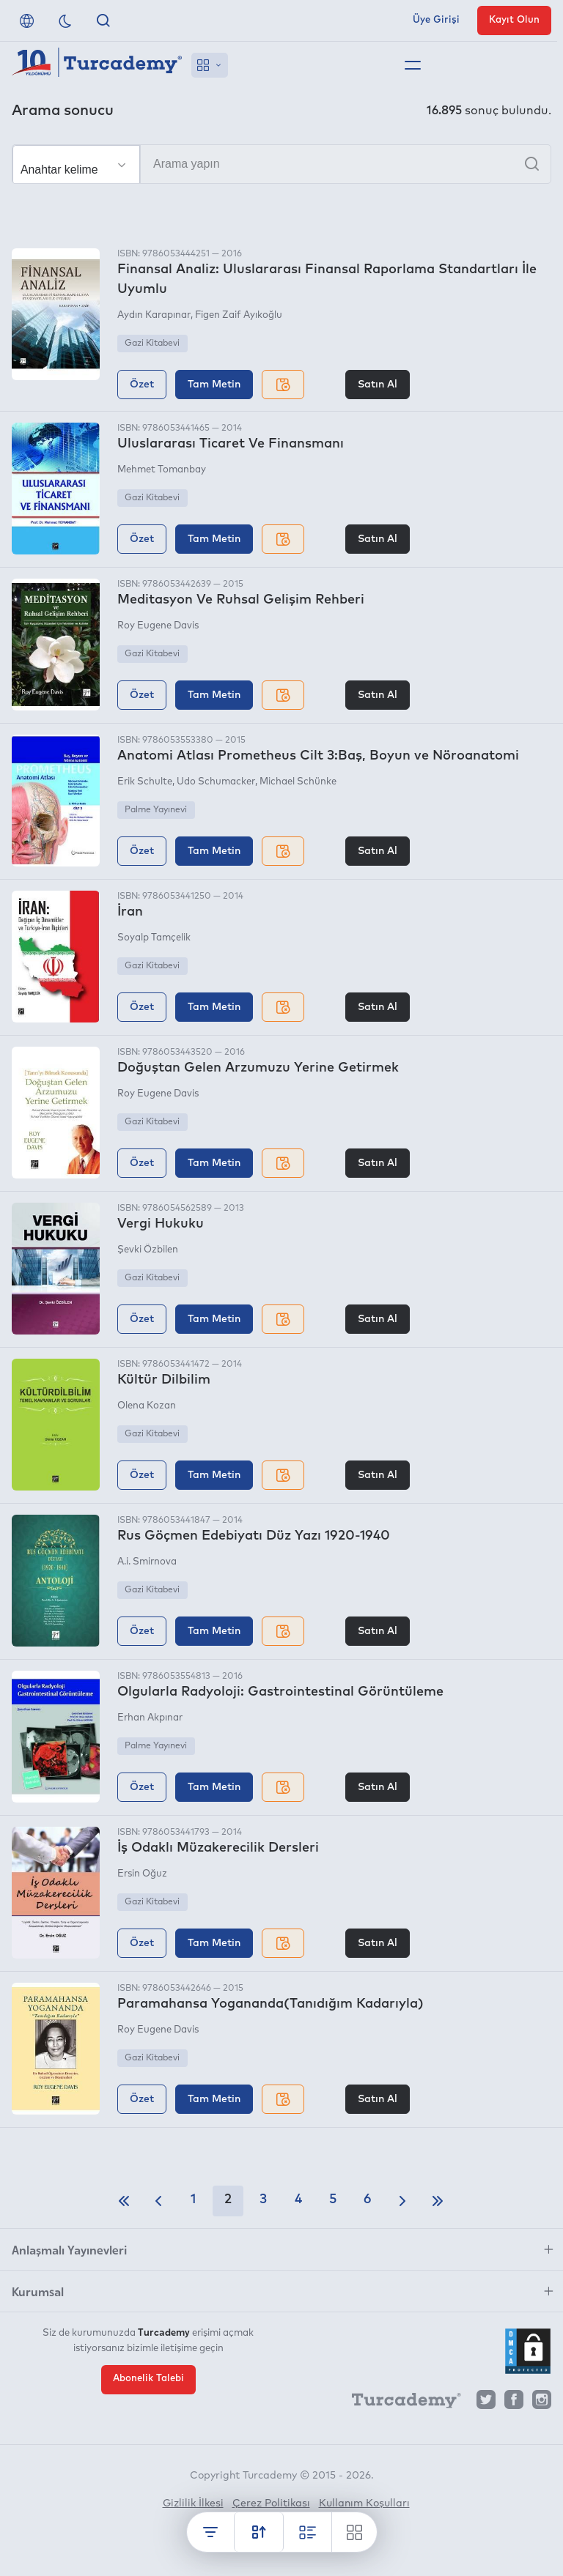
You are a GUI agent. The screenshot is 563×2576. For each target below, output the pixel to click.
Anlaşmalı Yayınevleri (69, 2249)
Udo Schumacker (216, 782)
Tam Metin (214, 384)
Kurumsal (38, 2291)
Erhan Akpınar (150, 1718)
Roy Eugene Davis (158, 626)
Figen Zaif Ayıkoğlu (238, 315)
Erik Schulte (144, 782)
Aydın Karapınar (154, 315)
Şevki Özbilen (147, 1250)
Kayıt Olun (514, 20)
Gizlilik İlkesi (193, 2503)
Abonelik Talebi (148, 2378)
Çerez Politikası (271, 2503)
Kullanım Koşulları (364, 2503)
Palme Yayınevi (156, 810)
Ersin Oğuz (142, 1874)
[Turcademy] (399, 2403)
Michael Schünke (298, 782)
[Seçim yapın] (76, 165)
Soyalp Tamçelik (154, 938)
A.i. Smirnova (147, 1562)
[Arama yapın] (281, 164)
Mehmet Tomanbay (161, 470)
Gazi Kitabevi (152, 343)
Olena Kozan (146, 1406)
